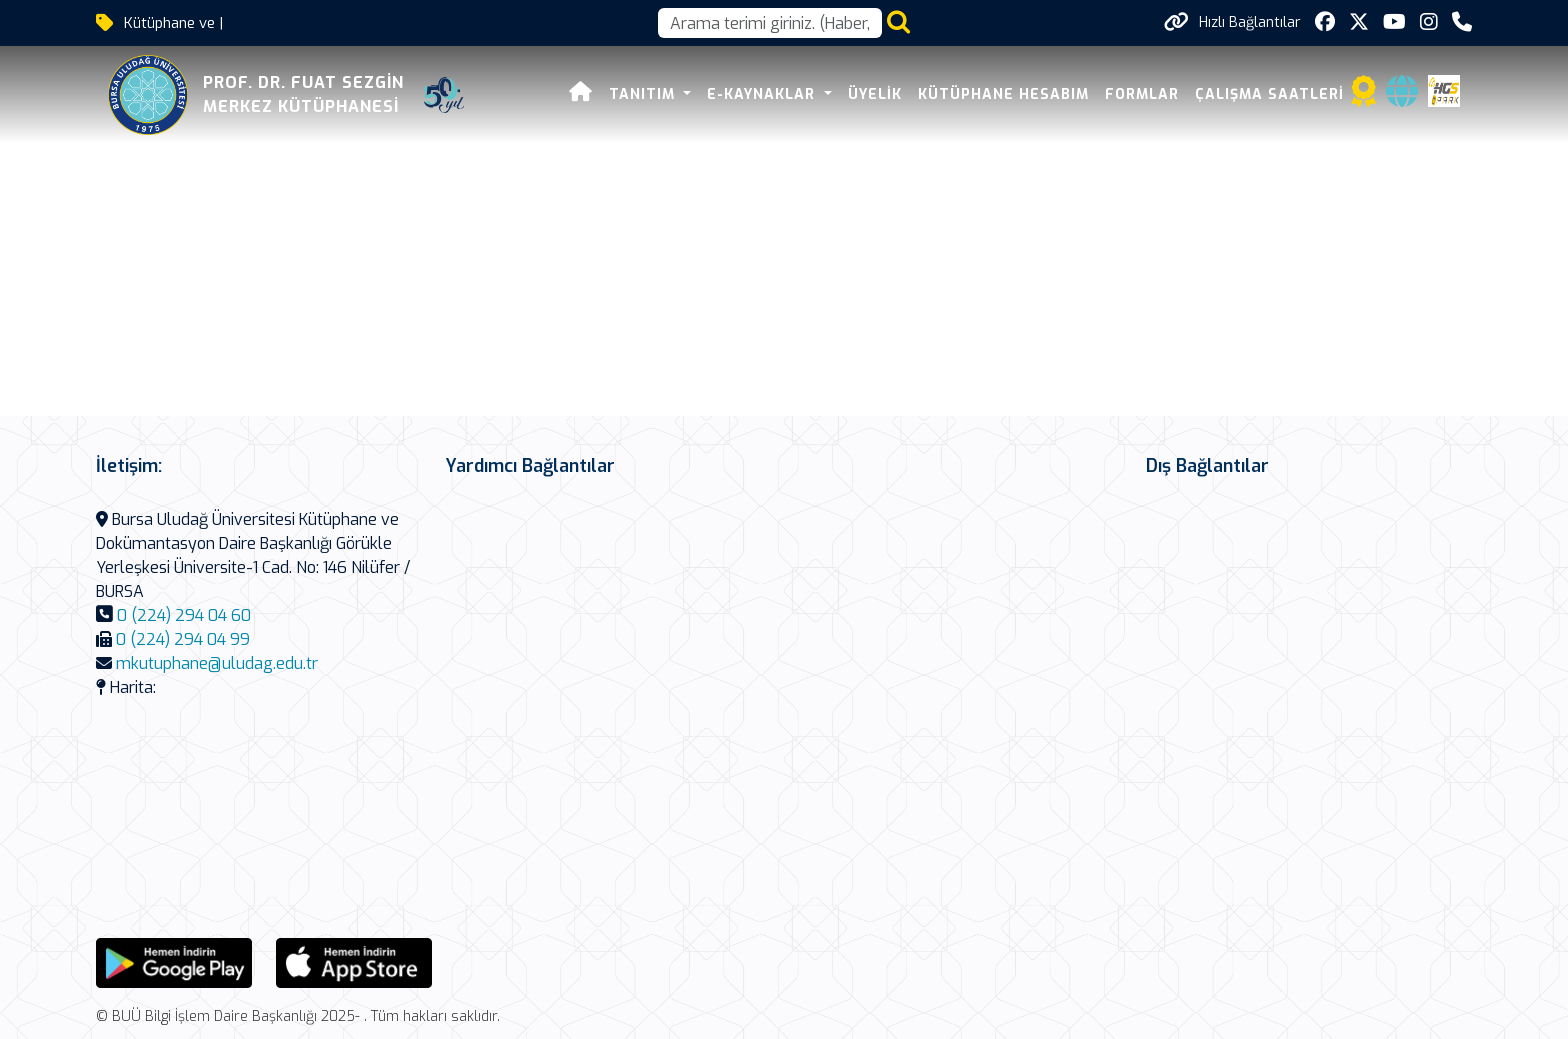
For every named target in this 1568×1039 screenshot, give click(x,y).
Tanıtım (644, 94)
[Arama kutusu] (770, 23)
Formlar (1142, 94)
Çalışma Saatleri (1269, 94)
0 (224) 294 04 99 (183, 639)
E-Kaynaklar (763, 94)
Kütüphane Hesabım (1003, 94)
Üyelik (875, 94)
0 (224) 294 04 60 (184, 615)
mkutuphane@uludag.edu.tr (217, 663)
